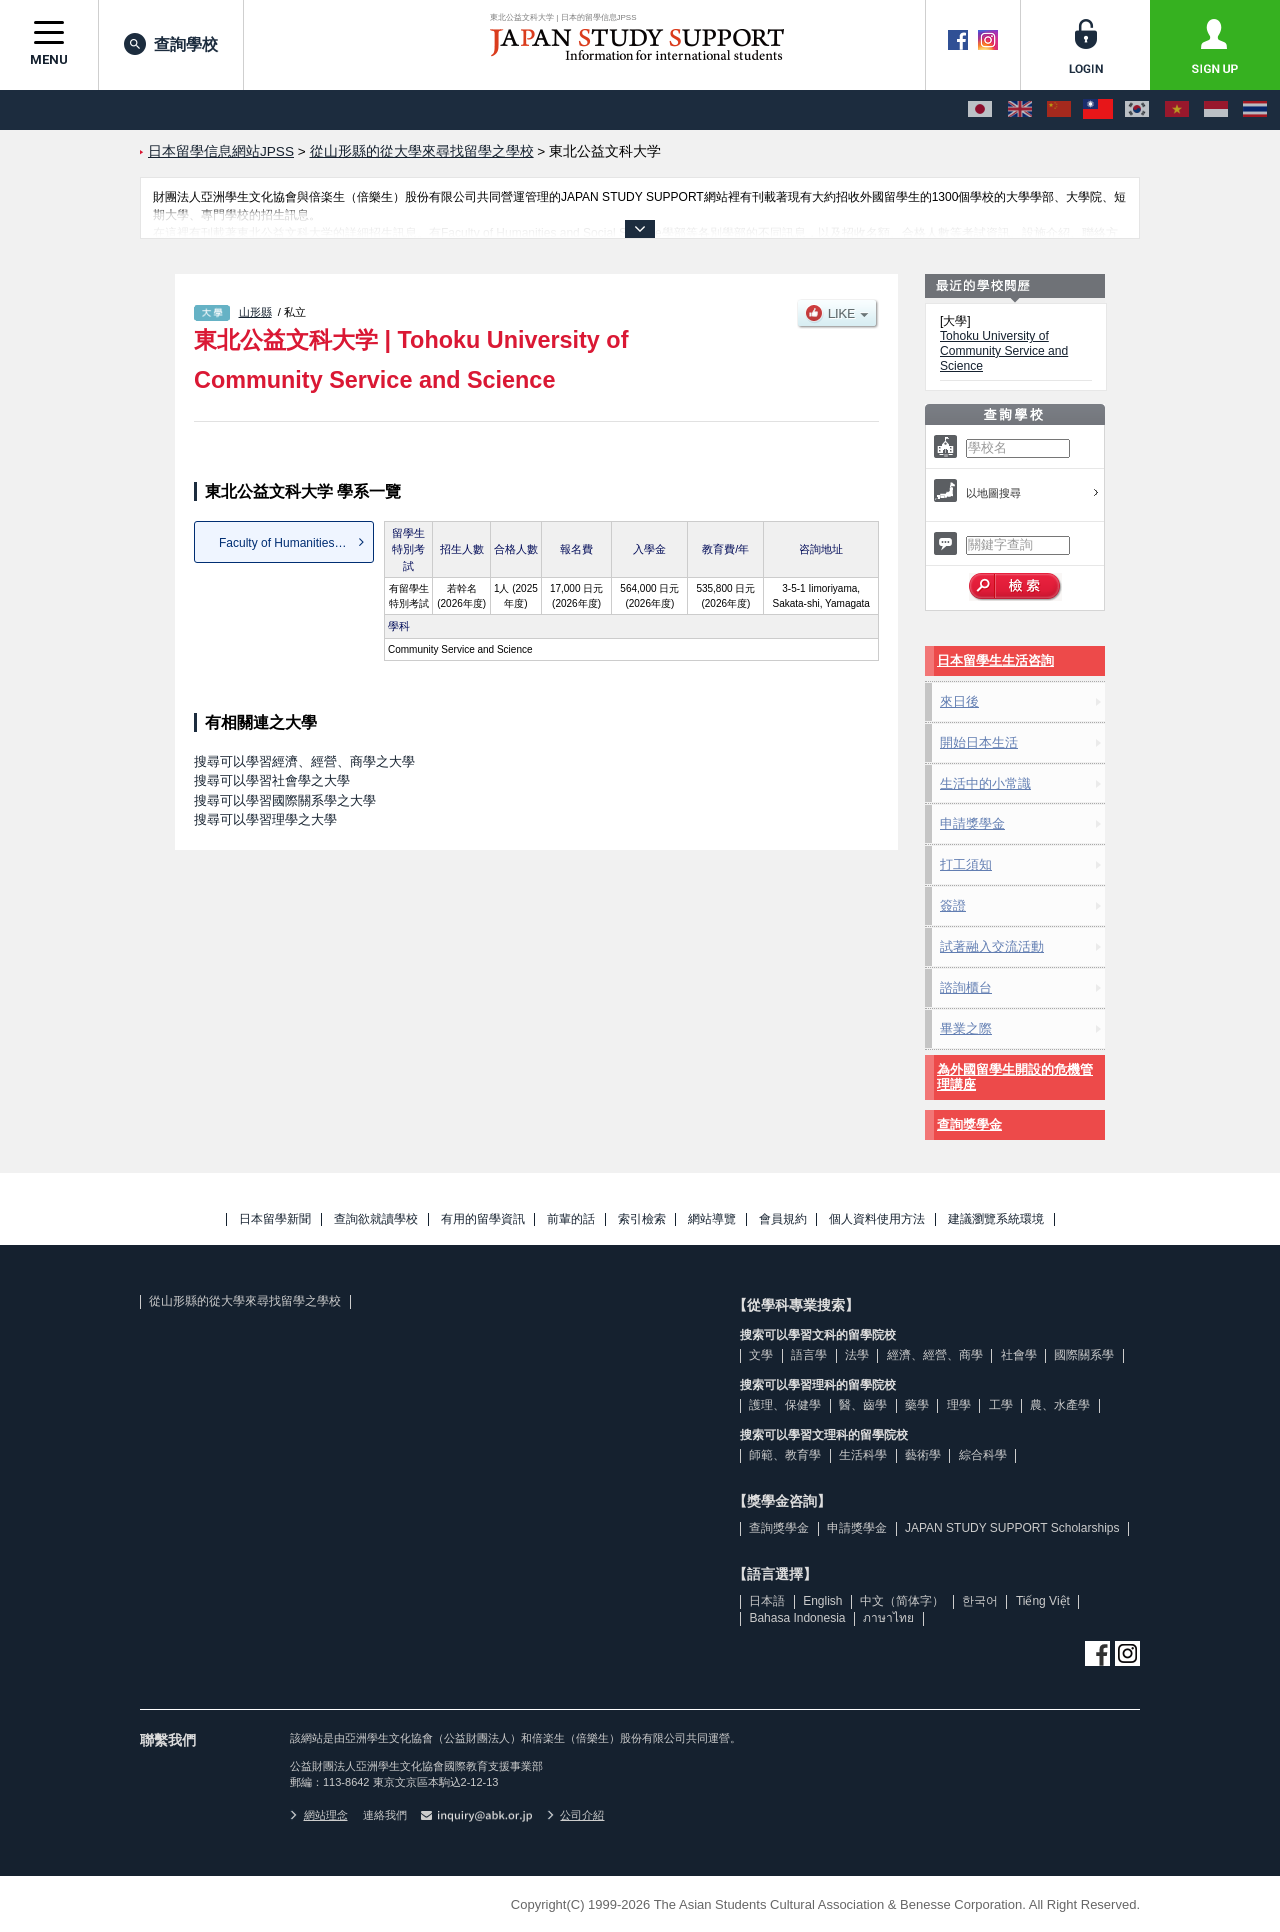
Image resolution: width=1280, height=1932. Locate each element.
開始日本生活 (979, 742)
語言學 (809, 1355)
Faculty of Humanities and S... (296, 543)
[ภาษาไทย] (1255, 110)
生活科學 (863, 1455)
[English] (1020, 110)
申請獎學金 (972, 823)
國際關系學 (1084, 1355)
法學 (857, 1355)
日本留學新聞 (275, 1219)
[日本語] (980, 110)
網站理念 (319, 1815)
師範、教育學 (785, 1455)
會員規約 (783, 1219)
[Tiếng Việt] (1177, 110)
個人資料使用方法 (877, 1219)
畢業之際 (966, 1028)
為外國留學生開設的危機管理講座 (1015, 1077)
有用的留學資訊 (483, 1219)
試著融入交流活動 (992, 946)
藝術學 (923, 1455)
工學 (1001, 1405)
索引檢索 (642, 1219)
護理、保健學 (785, 1405)
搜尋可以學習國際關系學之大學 (285, 800)
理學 (959, 1405)
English (822, 1601)
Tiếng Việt (1043, 1601)
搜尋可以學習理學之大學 (265, 819)
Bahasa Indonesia (797, 1618)
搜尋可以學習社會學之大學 (272, 780)
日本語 (767, 1601)
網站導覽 (712, 1219)
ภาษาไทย (888, 1618)
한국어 (980, 1601)
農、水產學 (1060, 1405)
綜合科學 (983, 1455)
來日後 (959, 701)
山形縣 (255, 312)
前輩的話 (571, 1219)
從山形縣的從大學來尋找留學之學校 (245, 1301)
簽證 (953, 905)
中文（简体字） (902, 1601)
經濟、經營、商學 (935, 1355)
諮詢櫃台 (966, 987)
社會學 (1019, 1355)
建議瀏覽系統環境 (996, 1219)
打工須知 (966, 864)
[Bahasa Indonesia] (1216, 110)
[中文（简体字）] (1059, 110)
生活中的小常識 (985, 783)
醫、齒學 (863, 1405)
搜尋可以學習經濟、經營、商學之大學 (304, 761)
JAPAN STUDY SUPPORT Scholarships (1012, 1528)
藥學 (917, 1405)
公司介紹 (576, 1815)
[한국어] (1137, 110)
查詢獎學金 (969, 1124)
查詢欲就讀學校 (376, 1219)
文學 (761, 1355)
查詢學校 (171, 44)
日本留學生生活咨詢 (995, 660)
